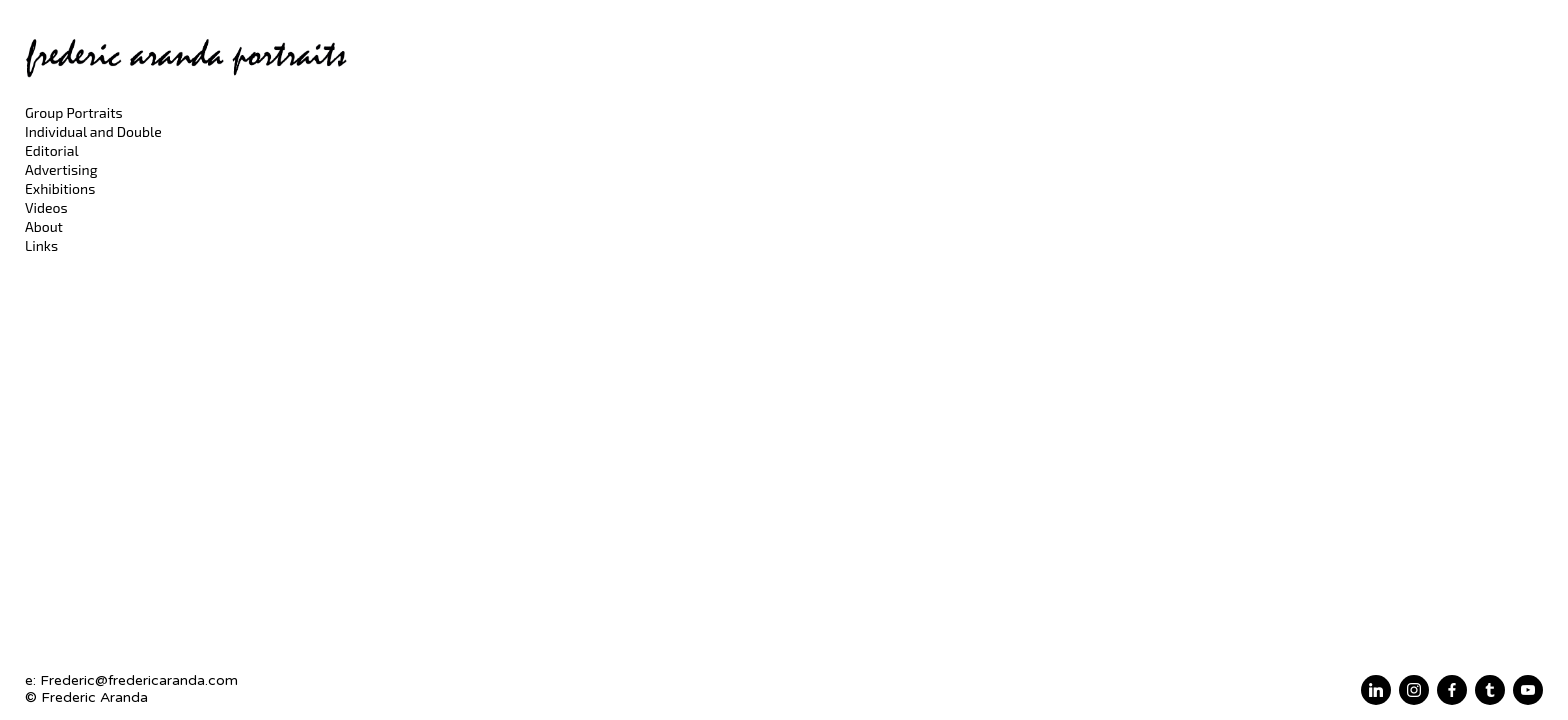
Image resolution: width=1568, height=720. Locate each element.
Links (41, 245)
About (44, 226)
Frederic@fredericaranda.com (139, 680)
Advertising (61, 169)
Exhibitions (60, 188)
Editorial (52, 150)
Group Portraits (74, 112)
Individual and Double (93, 131)
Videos (46, 207)
